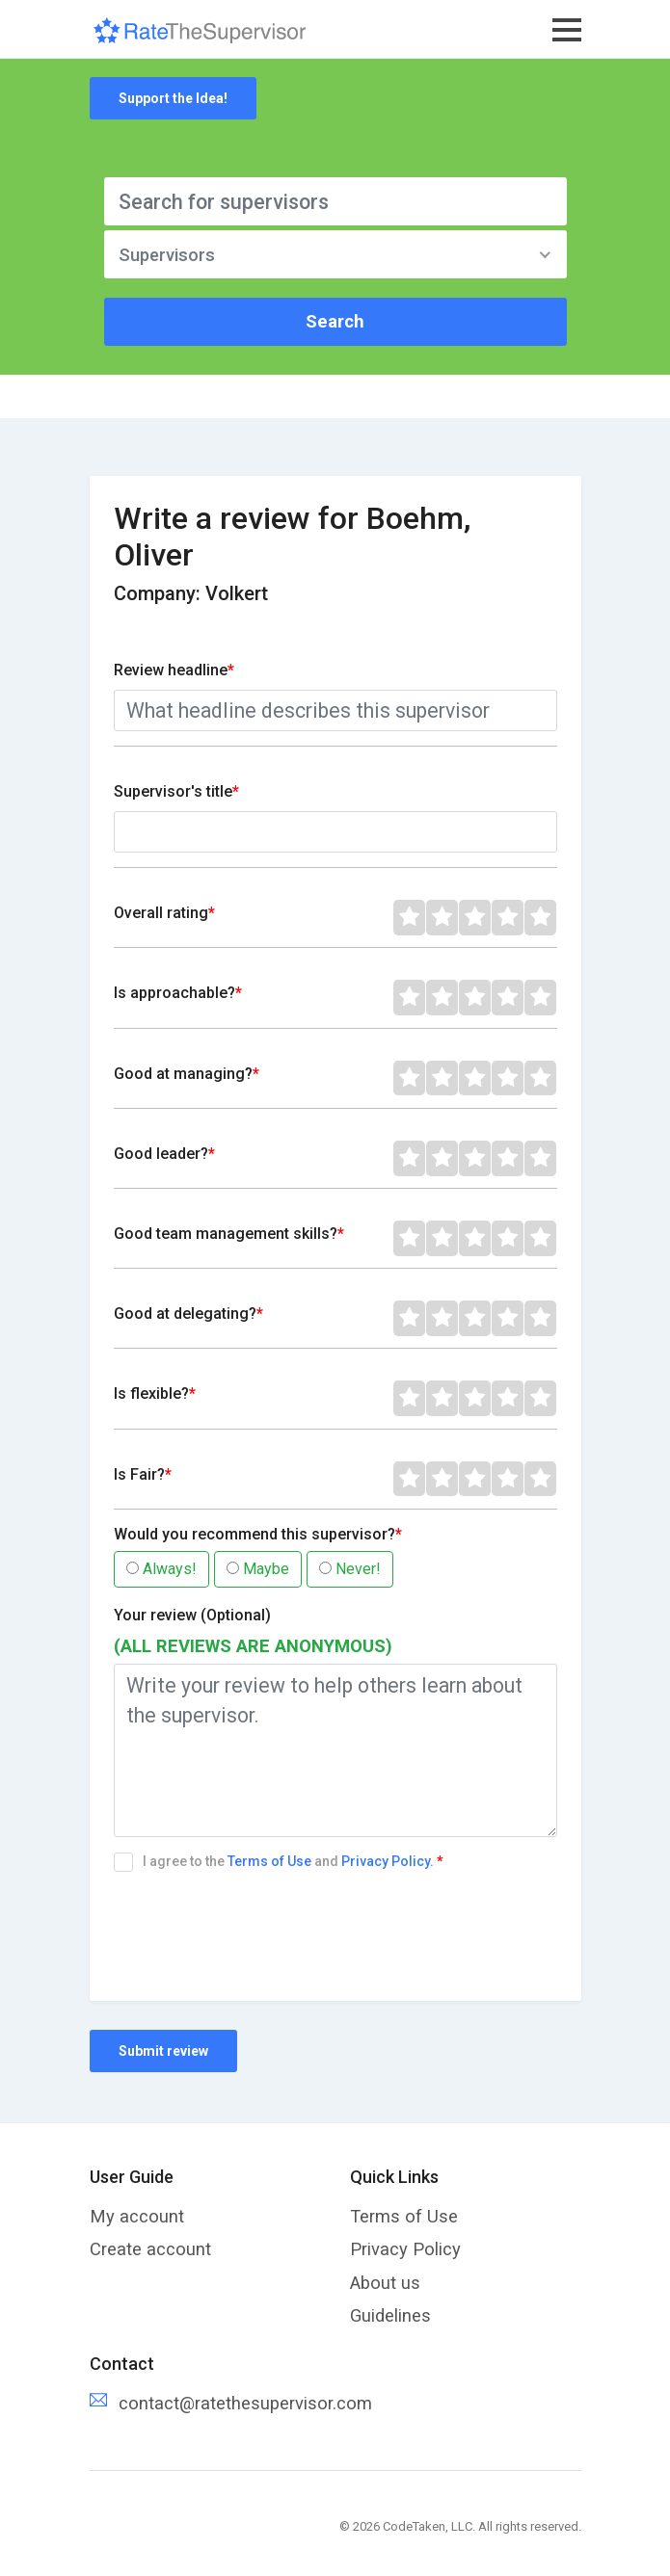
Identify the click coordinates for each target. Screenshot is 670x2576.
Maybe (258, 1569)
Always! (161, 1569)
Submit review (163, 2051)
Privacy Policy (405, 2249)
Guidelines (390, 2315)
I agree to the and (281, 1862)
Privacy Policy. (387, 1861)
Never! (350, 1569)
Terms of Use (271, 1861)
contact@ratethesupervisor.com (245, 2403)
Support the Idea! (173, 98)
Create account (150, 2249)
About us (385, 2283)
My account (137, 2216)
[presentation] (260, 1923)
